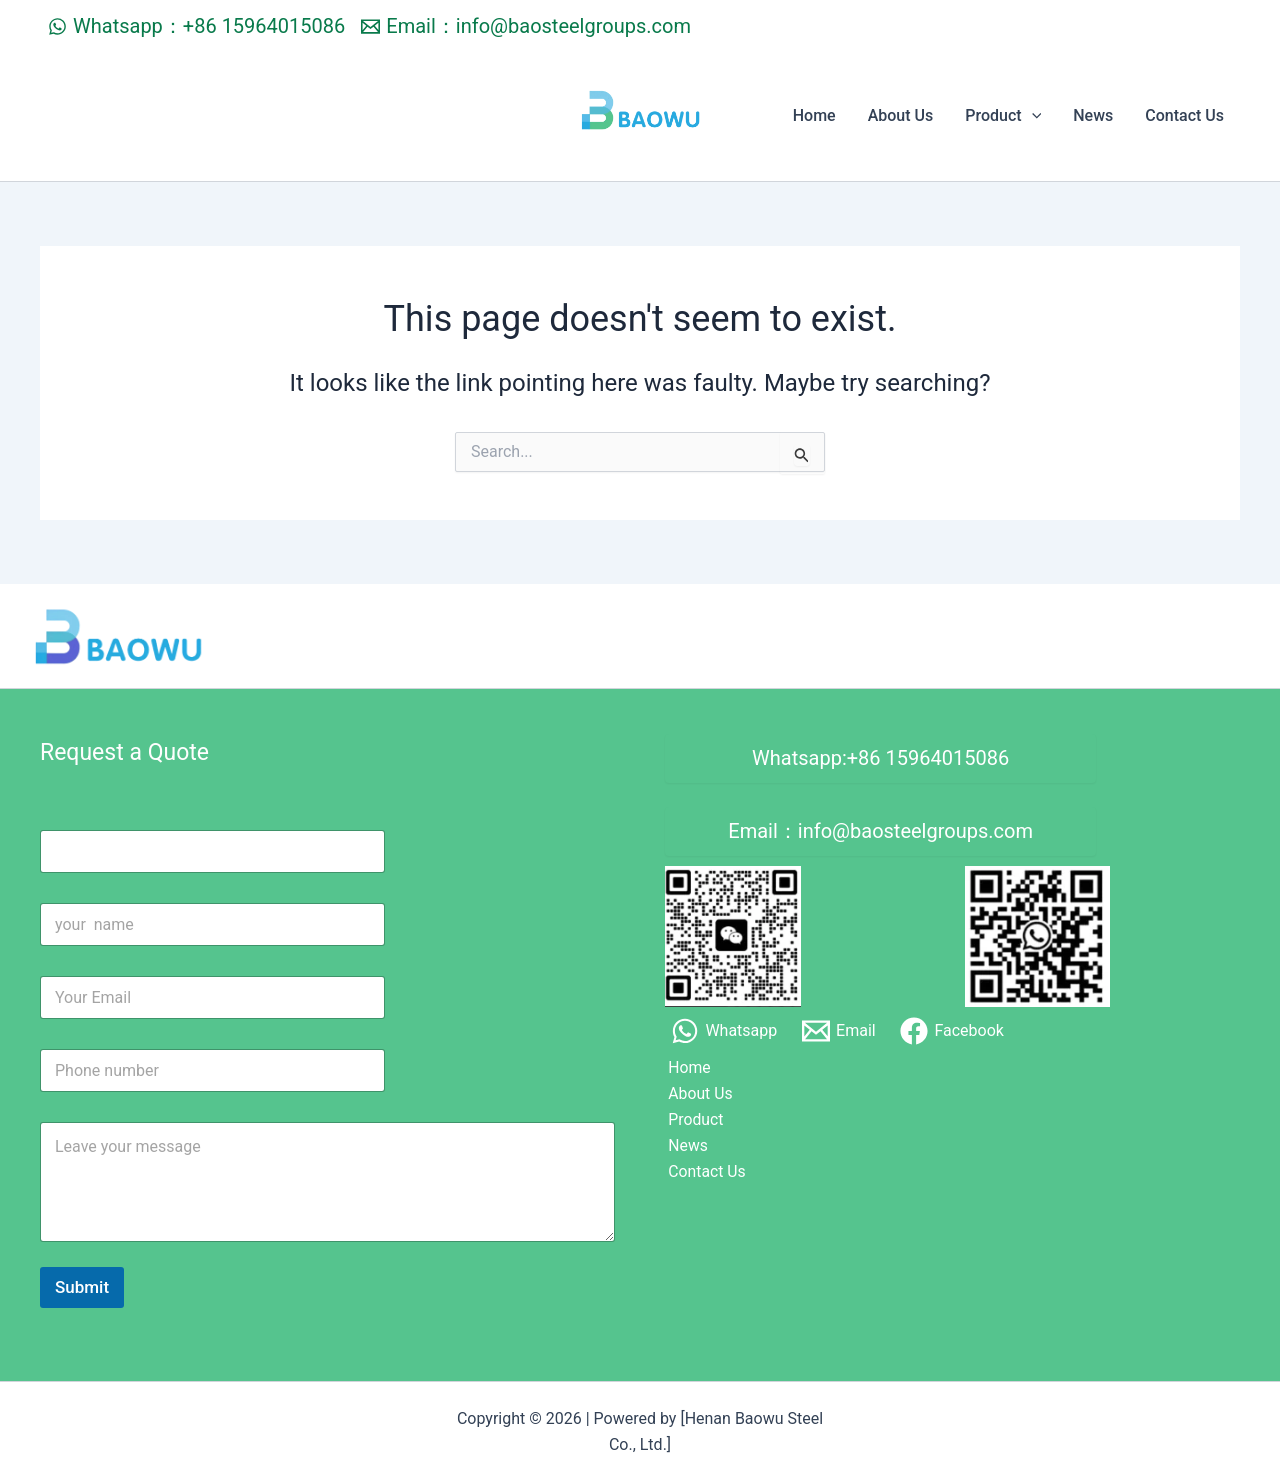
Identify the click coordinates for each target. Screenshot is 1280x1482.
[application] (1032, 116)
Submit (82, 1287)
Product (1003, 116)
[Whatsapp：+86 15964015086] (196, 26)
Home (814, 115)
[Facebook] (952, 1033)
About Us (901, 115)
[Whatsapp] (724, 1033)
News (1093, 115)
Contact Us (1184, 115)
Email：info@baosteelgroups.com (880, 833)
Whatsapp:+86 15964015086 (880, 759)
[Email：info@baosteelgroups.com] (526, 26)
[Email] (839, 1033)
